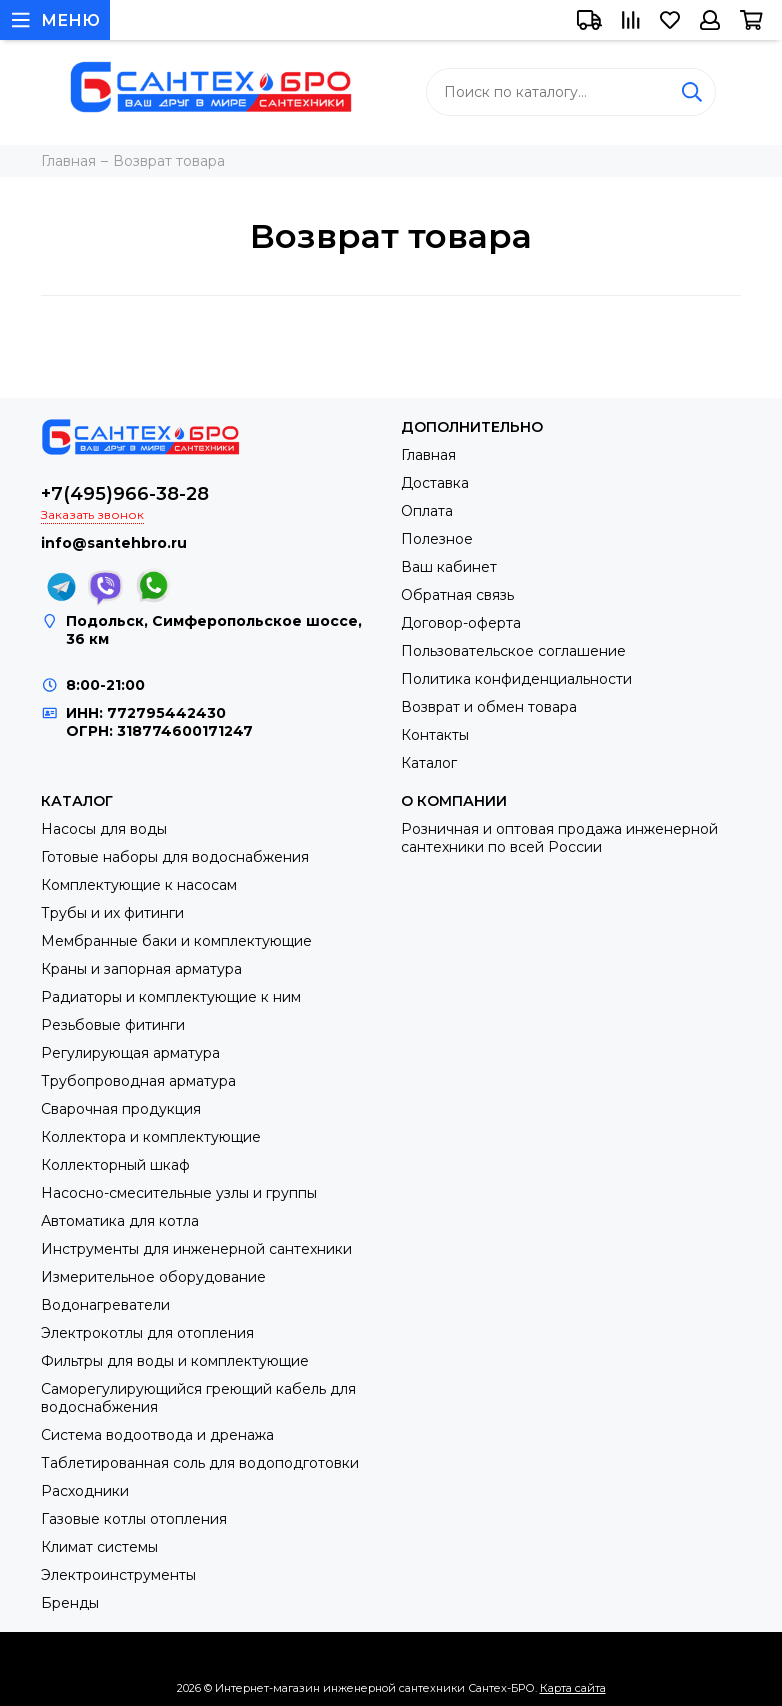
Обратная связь (457, 595)
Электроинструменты (118, 1575)
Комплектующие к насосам (139, 885)
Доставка (435, 483)
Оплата (427, 511)
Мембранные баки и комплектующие (176, 941)
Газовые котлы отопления (134, 1519)
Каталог (429, 763)
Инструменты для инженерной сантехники (196, 1249)
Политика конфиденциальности (516, 679)
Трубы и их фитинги (112, 913)
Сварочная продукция (121, 1109)
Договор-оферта (461, 623)
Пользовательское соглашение (513, 651)
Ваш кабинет (449, 567)
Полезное (437, 539)
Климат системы (99, 1547)
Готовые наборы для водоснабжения (175, 857)
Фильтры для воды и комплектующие (175, 1361)
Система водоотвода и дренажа (157, 1435)
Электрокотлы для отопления (147, 1333)
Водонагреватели (105, 1305)
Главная (428, 455)
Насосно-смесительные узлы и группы (179, 1193)
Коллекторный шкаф (115, 1165)
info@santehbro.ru (114, 543)
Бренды (70, 1603)
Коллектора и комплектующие (151, 1137)
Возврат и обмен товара (489, 707)
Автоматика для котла (120, 1221)
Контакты (435, 735)
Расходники (85, 1491)
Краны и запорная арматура (141, 969)
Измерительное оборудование (153, 1277)
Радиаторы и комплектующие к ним (171, 997)
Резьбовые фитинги (113, 1025)
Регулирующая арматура (130, 1053)
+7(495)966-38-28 (125, 494)
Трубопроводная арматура (138, 1081)
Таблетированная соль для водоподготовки (200, 1463)
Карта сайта (573, 1688)
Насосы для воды (104, 829)
